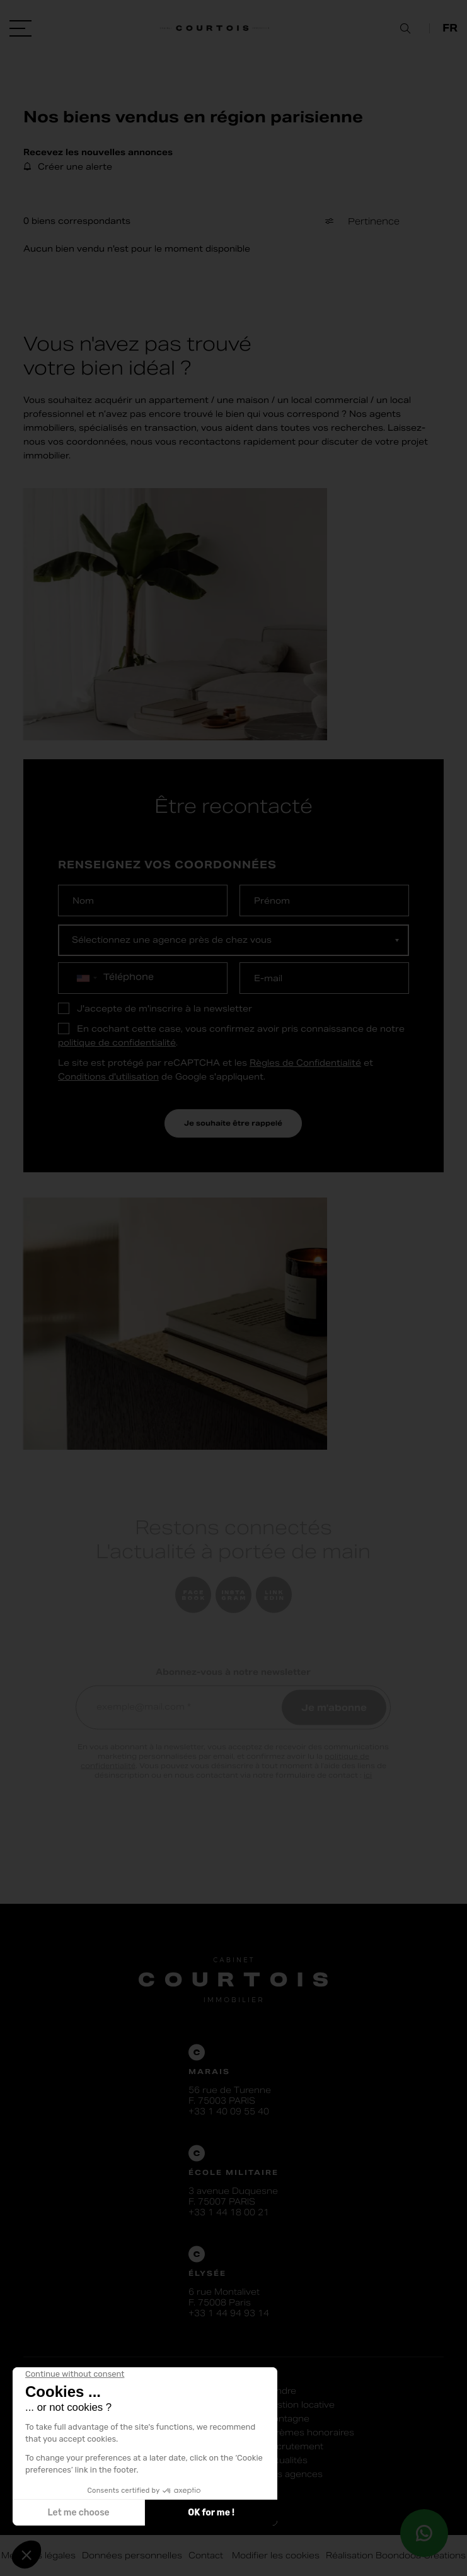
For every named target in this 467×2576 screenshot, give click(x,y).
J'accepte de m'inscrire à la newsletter (164, 1008)
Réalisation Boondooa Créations (396, 2555)
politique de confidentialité (117, 1042)
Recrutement (294, 2446)
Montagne (287, 2418)
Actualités (286, 2460)
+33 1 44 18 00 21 (228, 2212)
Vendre (280, 2391)
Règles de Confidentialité (305, 1063)
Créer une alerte (75, 166)
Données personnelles (132, 2555)
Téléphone (128, 977)
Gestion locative (300, 2404)
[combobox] (86, 978)
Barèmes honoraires (309, 2432)
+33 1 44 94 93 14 (228, 2313)
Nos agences (294, 2474)
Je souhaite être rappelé (233, 1123)
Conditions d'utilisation (108, 1076)
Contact (205, 2555)
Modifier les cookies (274, 2555)
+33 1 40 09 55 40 (228, 2111)
